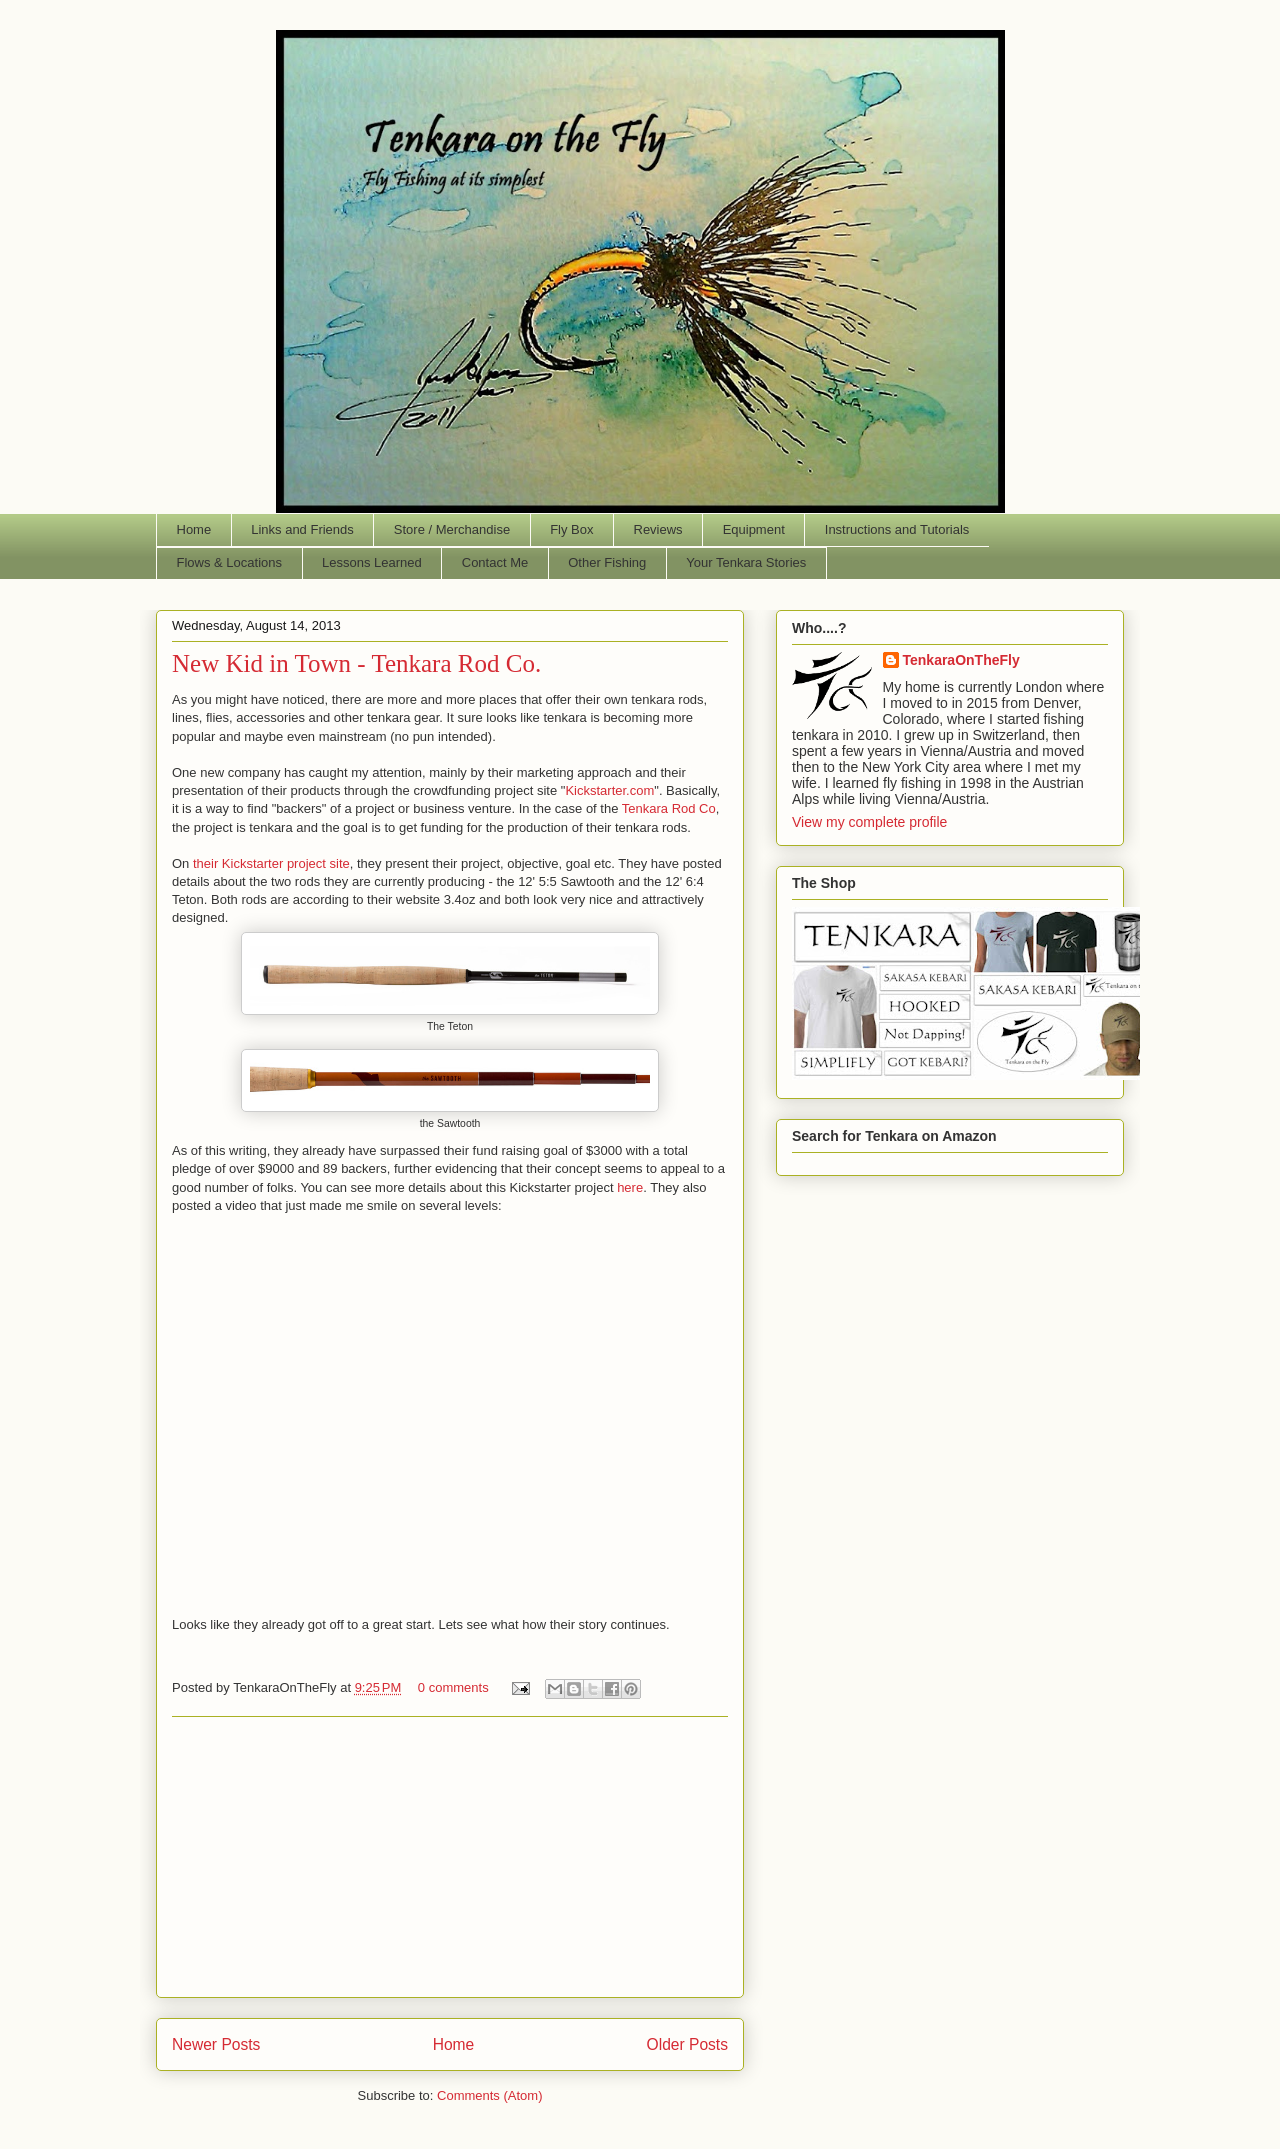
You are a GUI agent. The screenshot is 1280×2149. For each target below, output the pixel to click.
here (630, 1187)
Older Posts (687, 2044)
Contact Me (495, 562)
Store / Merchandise (452, 529)
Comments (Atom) (489, 2095)
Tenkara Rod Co (669, 808)
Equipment (754, 529)
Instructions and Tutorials (897, 529)
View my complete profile (869, 822)
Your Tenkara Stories (746, 562)
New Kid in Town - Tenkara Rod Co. (356, 663)
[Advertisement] (450, 1857)
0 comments (453, 1687)
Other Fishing (607, 562)
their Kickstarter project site (271, 863)
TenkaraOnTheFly (961, 660)
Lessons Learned (372, 562)
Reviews (658, 529)
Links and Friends (302, 529)
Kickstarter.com (609, 790)
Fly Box (571, 529)
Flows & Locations (230, 562)
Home (194, 529)
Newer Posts (216, 2044)
